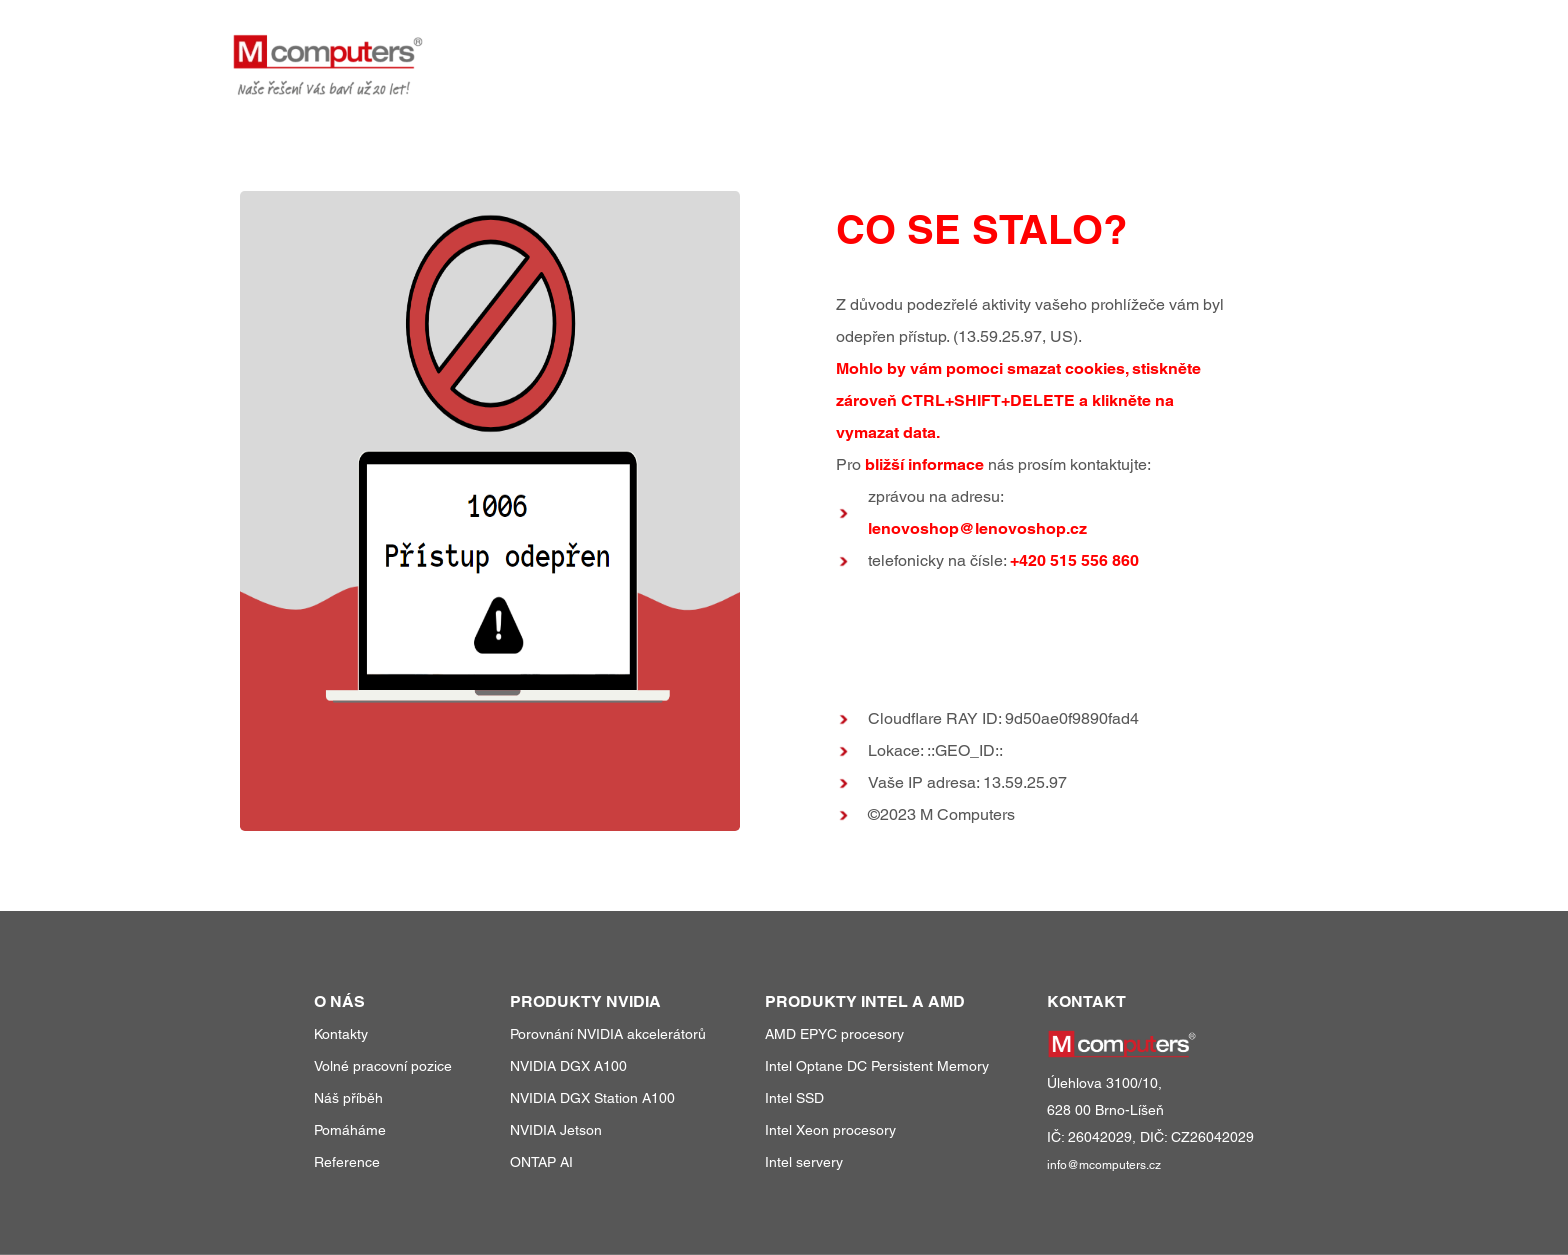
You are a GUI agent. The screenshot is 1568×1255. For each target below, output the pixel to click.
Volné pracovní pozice (383, 1066)
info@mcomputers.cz (1104, 1165)
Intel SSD (794, 1098)
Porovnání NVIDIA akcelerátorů (608, 1034)
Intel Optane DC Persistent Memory (877, 1066)
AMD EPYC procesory (834, 1034)
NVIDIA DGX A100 (568, 1066)
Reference (347, 1162)
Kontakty (341, 1034)
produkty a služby (969, 48)
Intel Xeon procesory (830, 1130)
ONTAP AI (541, 1162)
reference (1123, 48)
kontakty (1298, 48)
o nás (1215, 48)
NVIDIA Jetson (556, 1130)
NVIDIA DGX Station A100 (592, 1098)
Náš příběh (348, 1098)
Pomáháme (350, 1130)
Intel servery (804, 1162)
